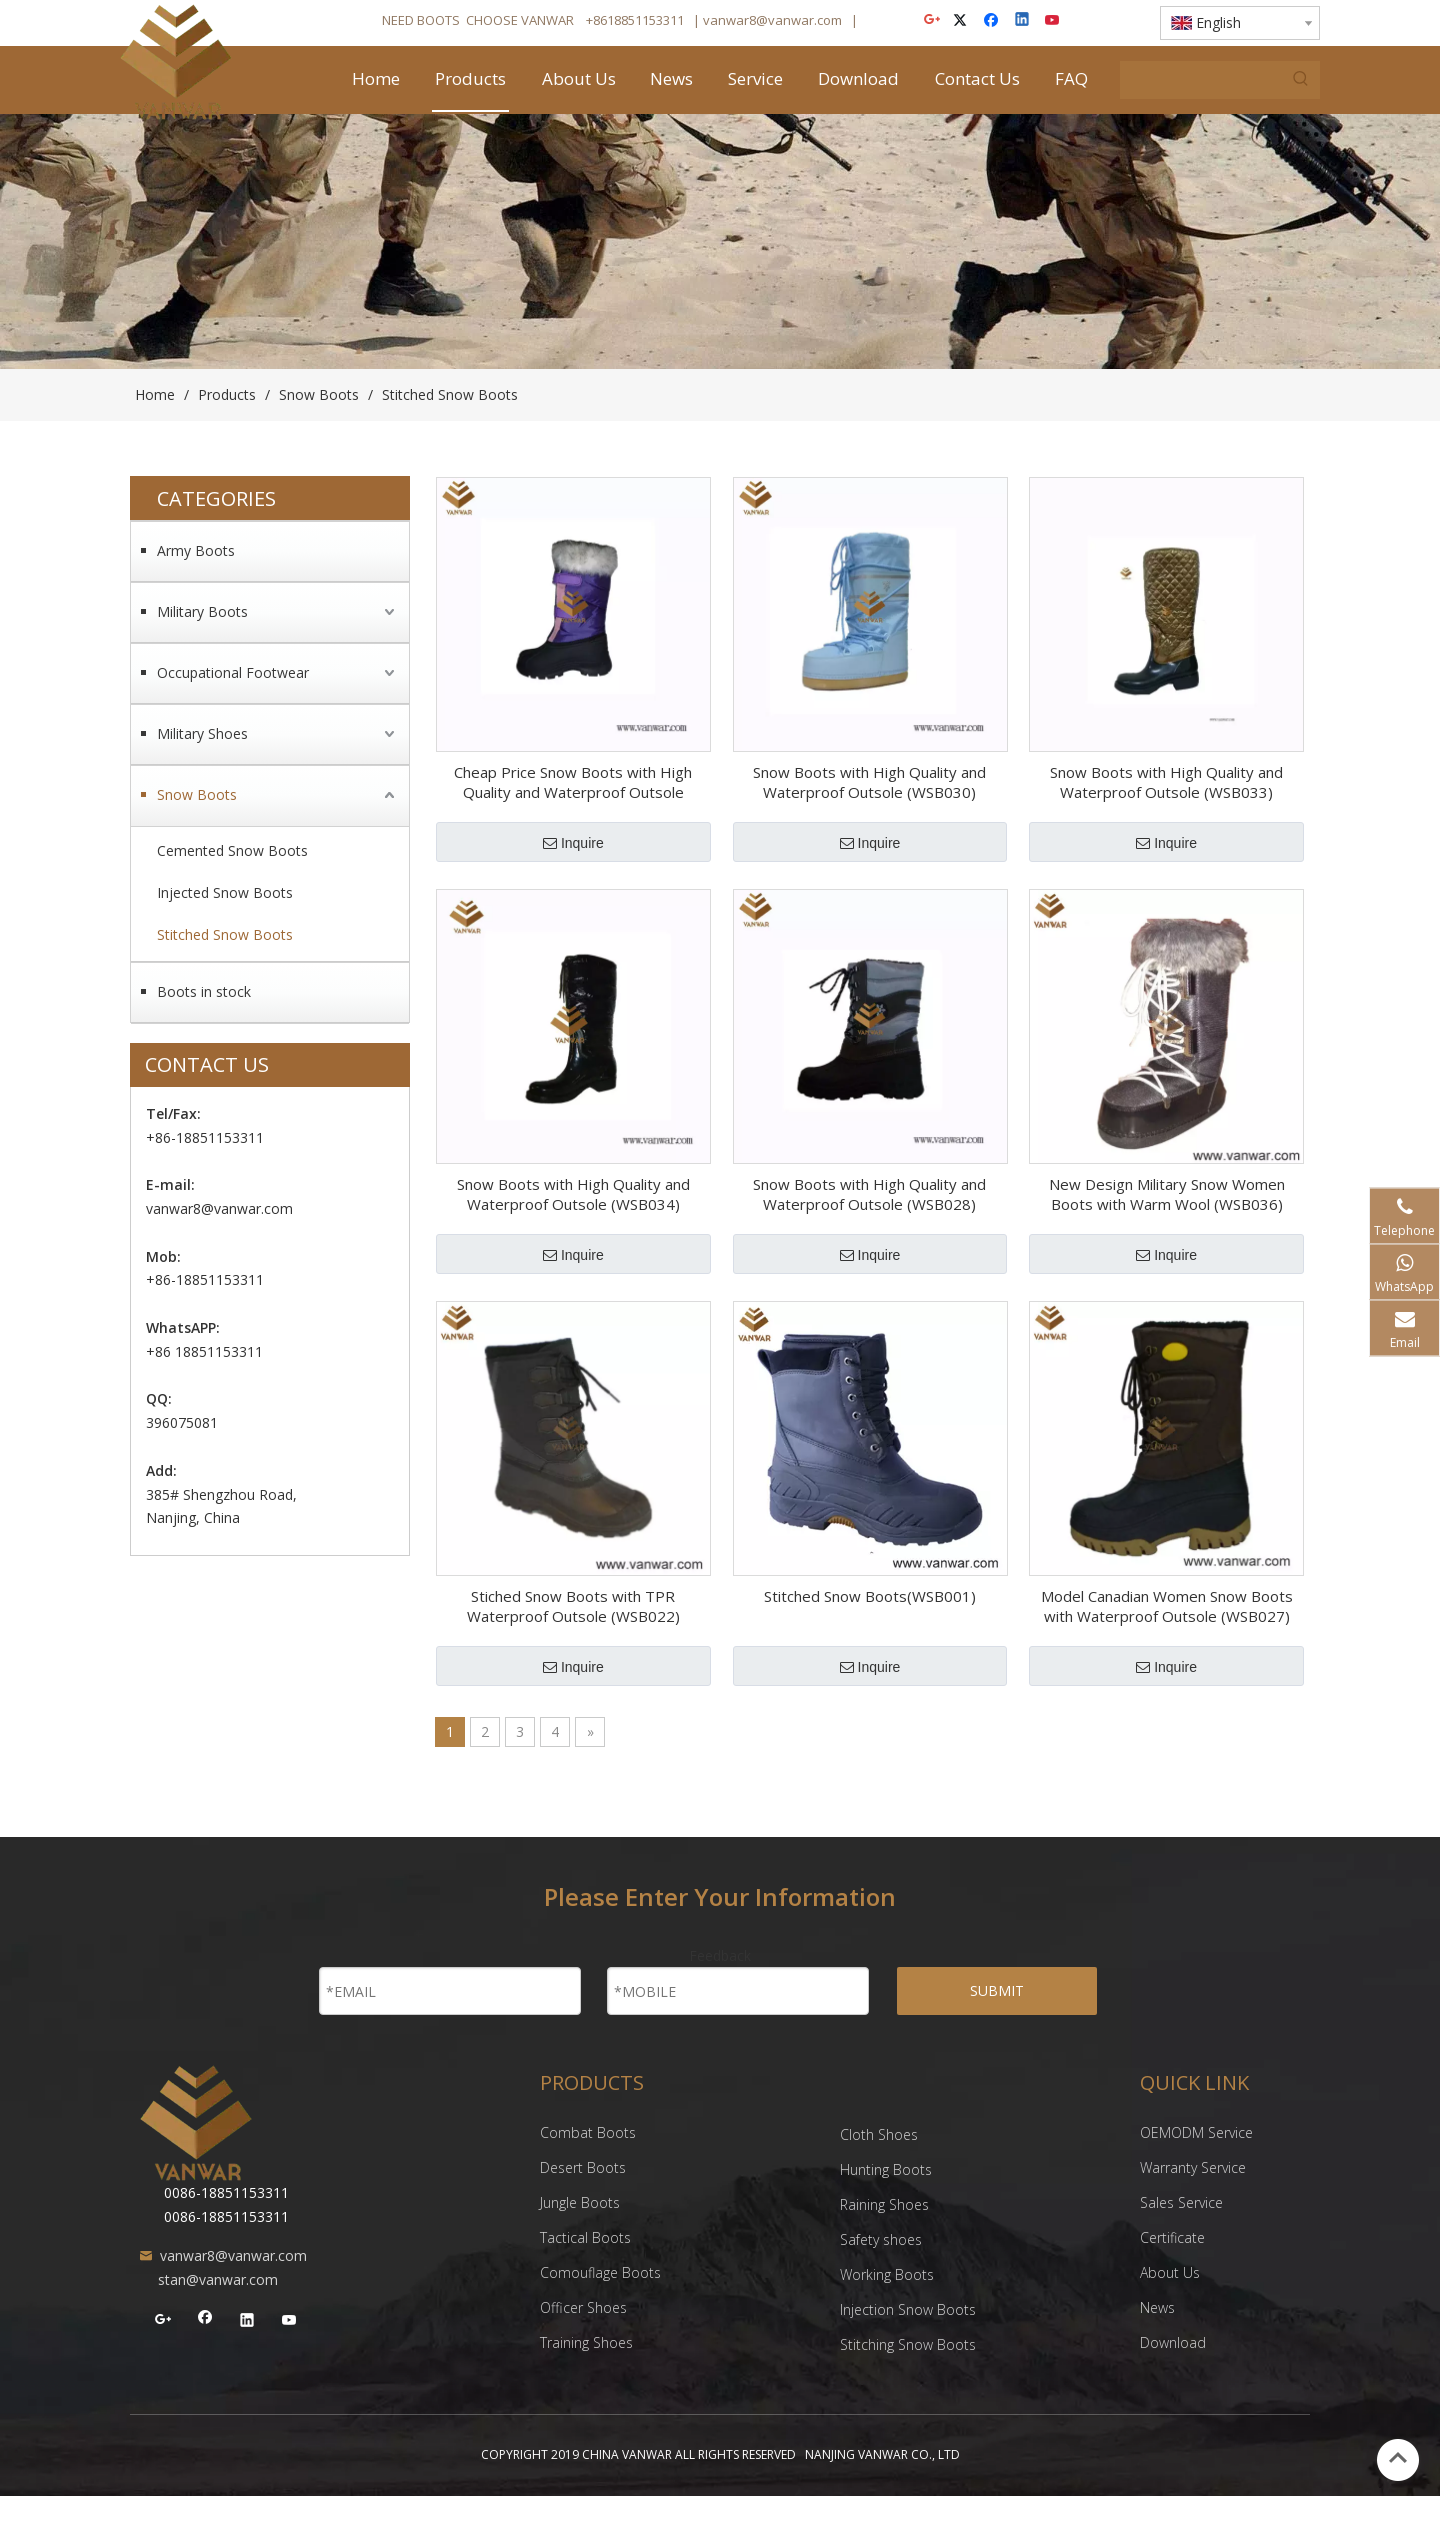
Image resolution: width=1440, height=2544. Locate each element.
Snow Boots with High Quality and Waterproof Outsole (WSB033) (1166, 782)
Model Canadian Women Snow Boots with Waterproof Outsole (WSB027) (1167, 1606)
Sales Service (1181, 2202)
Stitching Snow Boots (908, 2344)
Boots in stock (204, 991)
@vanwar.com (799, 20)
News (1157, 2307)
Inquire (573, 843)
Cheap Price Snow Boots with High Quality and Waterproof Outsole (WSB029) (573, 782)
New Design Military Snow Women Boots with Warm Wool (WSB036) (1167, 1194)
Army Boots (196, 550)
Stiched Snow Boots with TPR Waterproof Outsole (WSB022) (573, 1606)
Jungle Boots (580, 2202)
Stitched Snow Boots (225, 934)
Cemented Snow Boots (232, 850)
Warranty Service (1193, 2167)
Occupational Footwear (233, 672)
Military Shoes (202, 733)
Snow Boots (197, 794)
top (1398, 2458)
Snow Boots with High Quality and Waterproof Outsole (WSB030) (869, 782)
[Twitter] (963, 21)
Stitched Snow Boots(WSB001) (870, 1596)
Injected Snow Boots (225, 892)
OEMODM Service (1196, 2132)
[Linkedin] (1023, 21)
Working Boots (887, 2274)
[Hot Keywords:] (1301, 80)
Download (1173, 2342)
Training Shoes (588, 2342)
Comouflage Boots (602, 2272)
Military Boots (202, 611)
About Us (1170, 2272)
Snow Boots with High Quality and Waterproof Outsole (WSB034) (573, 1194)
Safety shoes (881, 2239)
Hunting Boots (888, 2169)
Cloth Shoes (881, 2134)
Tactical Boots (585, 2237)
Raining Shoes (886, 2204)
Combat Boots (588, 2132)
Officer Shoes (583, 2307)
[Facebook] (993, 21)
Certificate (1172, 2237)
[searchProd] (1201, 80)
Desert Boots (585, 2167)
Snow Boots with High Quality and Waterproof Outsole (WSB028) (869, 1194)
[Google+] (933, 21)
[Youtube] (1053, 21)
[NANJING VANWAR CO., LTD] (196, 2123)
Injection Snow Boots (908, 2309)
